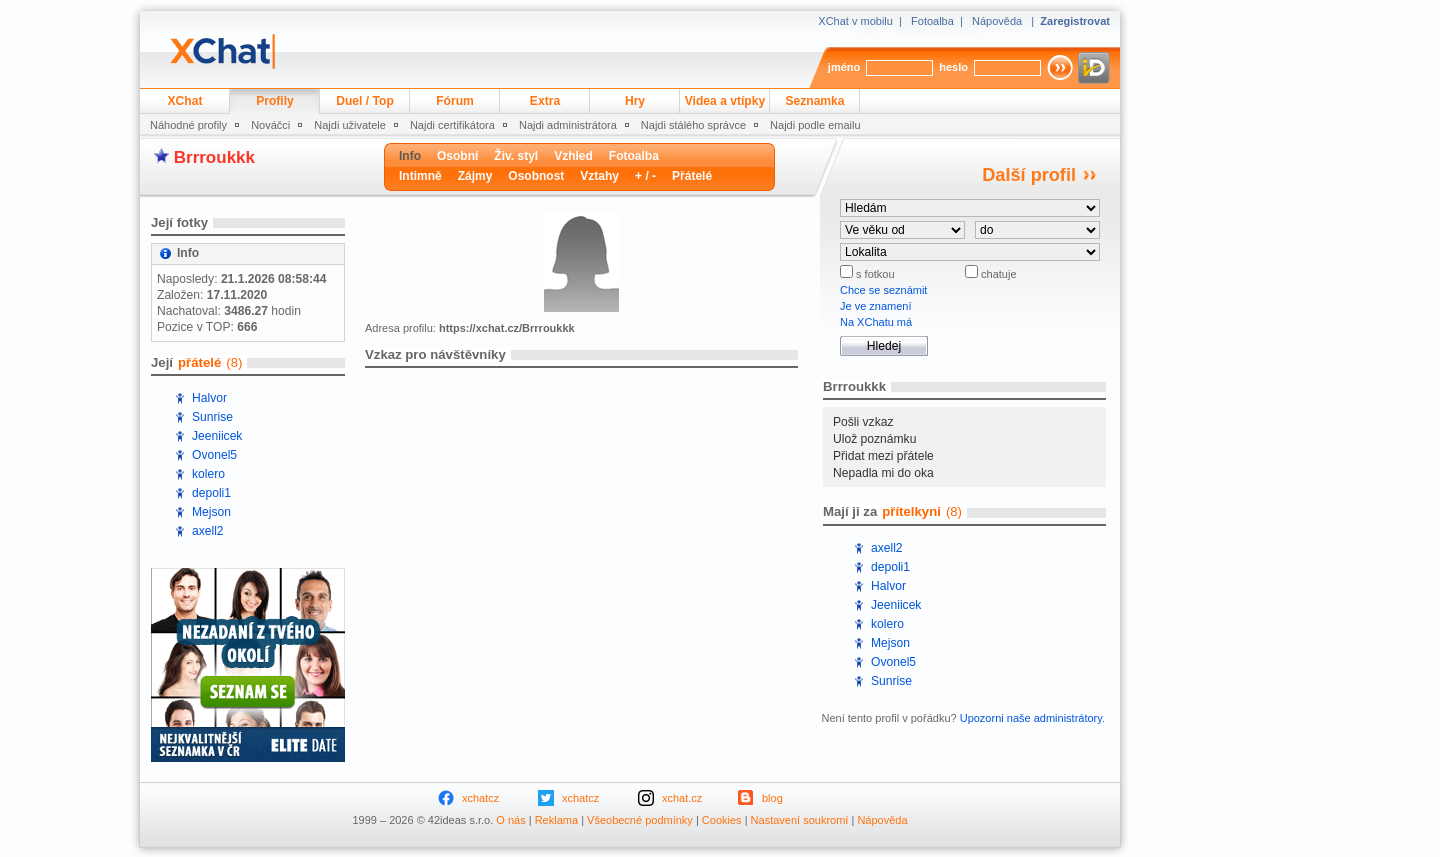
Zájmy (475, 176)
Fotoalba (932, 21)
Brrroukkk (214, 157)
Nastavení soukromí (800, 820)
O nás (510, 820)
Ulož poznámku (874, 439)
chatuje (997, 274)
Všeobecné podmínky (640, 820)
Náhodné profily (188, 125)
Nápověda (997, 21)
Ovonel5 (214, 455)
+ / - (645, 176)
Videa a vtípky (725, 101)
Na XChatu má (876, 322)
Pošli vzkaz (863, 422)
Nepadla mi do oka (883, 473)
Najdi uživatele (350, 125)
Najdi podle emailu (815, 125)
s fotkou (874, 274)
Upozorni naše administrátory (1031, 718)
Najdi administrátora (568, 125)
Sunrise (212, 417)
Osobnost (536, 176)
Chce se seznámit (883, 290)
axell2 (208, 531)
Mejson (211, 512)
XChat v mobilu (855, 21)
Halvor (209, 398)
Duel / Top (365, 101)
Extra (545, 101)
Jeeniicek (217, 436)
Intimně (420, 176)
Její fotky (179, 222)
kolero (208, 474)
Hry (635, 101)
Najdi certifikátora (452, 125)
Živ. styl (516, 156)
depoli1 (211, 493)
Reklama (556, 820)
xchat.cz (682, 798)
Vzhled (573, 156)
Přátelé (692, 176)
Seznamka (814, 101)
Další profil (1029, 175)
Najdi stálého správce (693, 125)
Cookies (722, 820)
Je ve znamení (876, 306)
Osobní (457, 156)
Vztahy (599, 176)
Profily (275, 101)
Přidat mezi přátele (883, 456)
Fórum (455, 101)
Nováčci (270, 125)
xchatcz (480, 798)
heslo (953, 67)
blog (772, 798)
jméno (844, 67)
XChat (185, 101)
